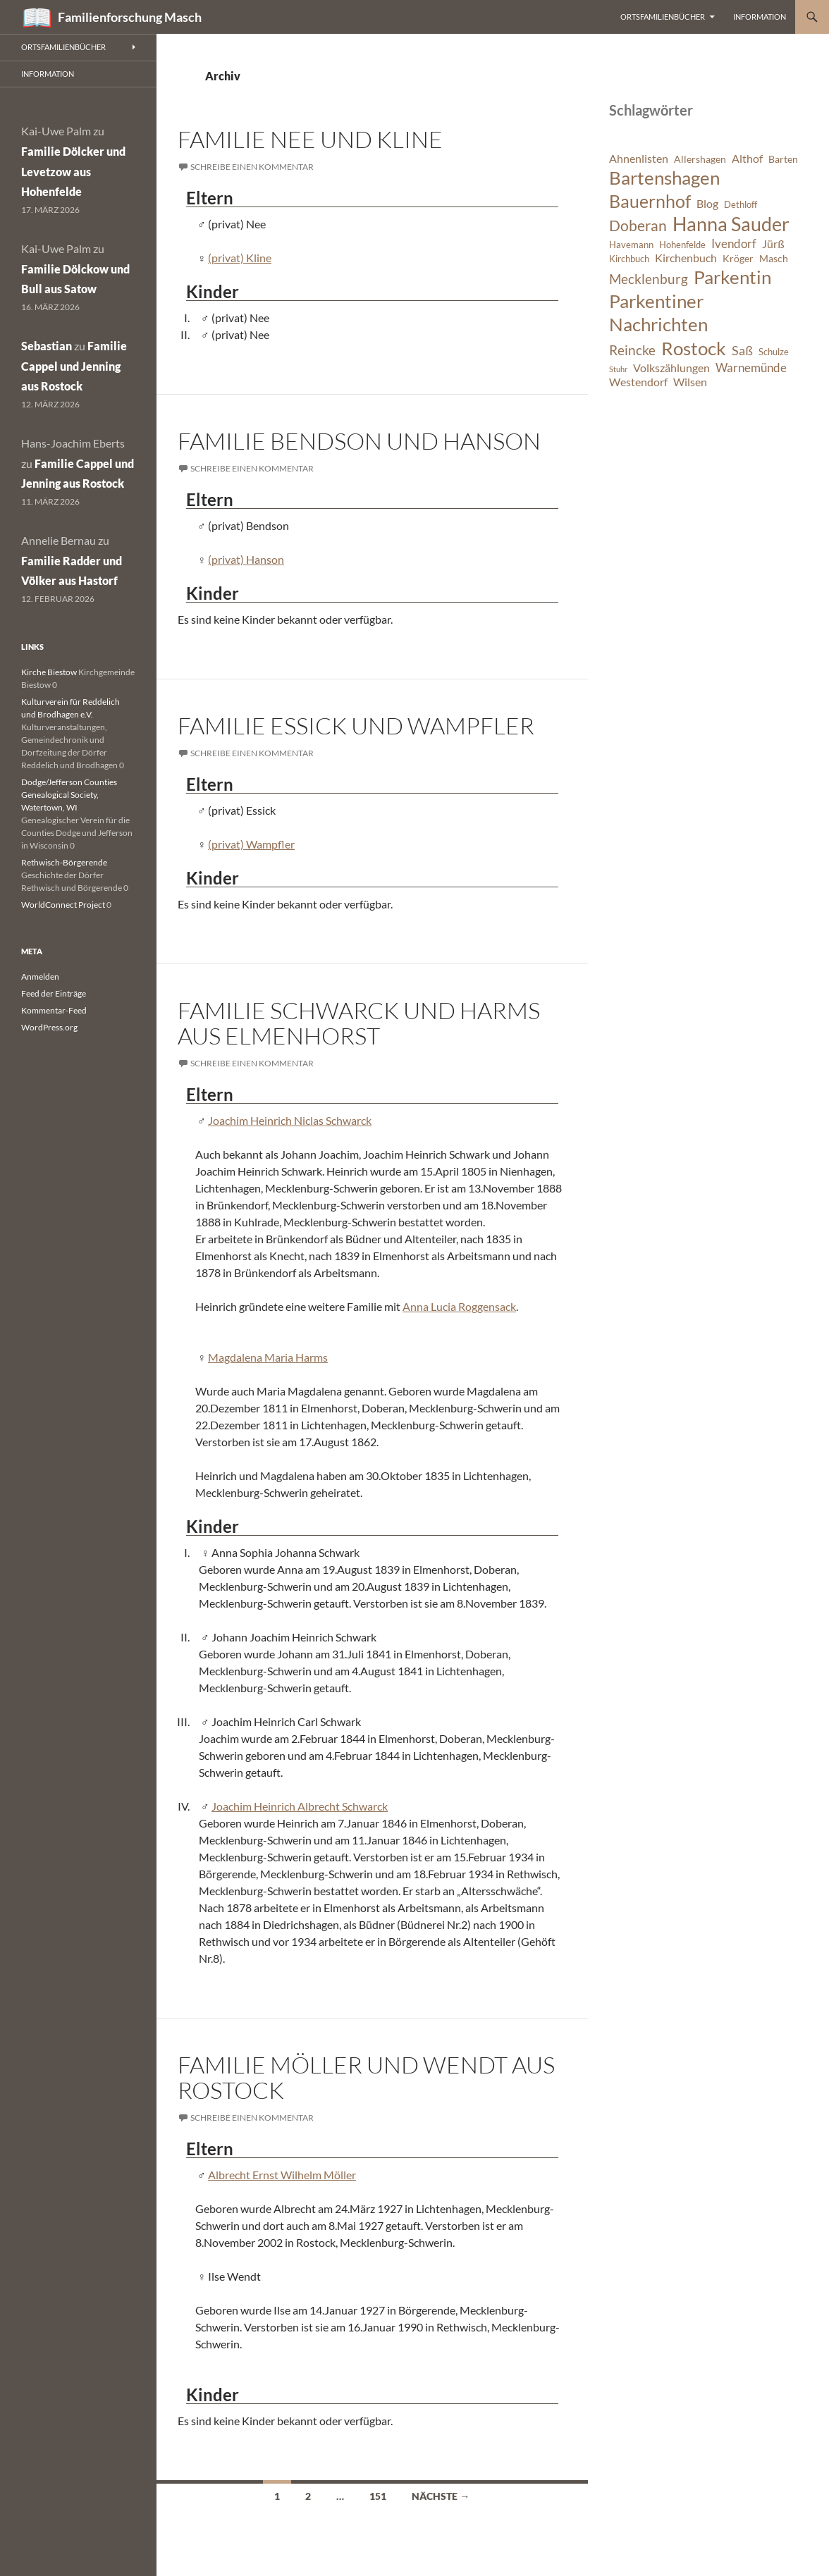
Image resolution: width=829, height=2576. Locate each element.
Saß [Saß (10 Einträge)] (742, 350)
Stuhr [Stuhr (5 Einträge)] (618, 369)
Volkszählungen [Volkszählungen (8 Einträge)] (671, 368)
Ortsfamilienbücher (662, 16)
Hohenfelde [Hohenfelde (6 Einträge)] (682, 245)
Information (759, 16)
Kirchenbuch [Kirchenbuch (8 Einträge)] (686, 258)
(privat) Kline (239, 257)
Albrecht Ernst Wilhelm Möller (282, 2174)
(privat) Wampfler (251, 844)
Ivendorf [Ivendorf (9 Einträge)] (733, 243)
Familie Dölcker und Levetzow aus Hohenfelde (73, 171)
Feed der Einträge (53, 993)
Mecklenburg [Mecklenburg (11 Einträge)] (648, 279)
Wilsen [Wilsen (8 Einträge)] (690, 382)
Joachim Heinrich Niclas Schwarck (289, 1120)
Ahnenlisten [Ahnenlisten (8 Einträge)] (638, 158)
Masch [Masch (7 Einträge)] (773, 258)
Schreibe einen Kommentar (252, 166)
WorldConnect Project (63, 904)
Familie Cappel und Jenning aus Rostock (74, 366)
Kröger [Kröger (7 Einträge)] (738, 258)
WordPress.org (49, 1027)
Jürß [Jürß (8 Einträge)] (773, 244)
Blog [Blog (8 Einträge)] (707, 203)
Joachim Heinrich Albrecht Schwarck (299, 1806)
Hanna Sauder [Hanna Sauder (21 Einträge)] (731, 224)
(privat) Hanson (246, 559)
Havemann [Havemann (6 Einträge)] (631, 245)
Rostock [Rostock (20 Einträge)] (693, 348)
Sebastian (46, 345)
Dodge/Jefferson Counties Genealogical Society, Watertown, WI (69, 795)
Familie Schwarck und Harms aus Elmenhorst (359, 1023)
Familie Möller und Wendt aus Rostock (366, 2077)
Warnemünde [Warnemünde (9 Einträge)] (751, 367)
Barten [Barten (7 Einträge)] (783, 159)
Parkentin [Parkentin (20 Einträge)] (732, 277)
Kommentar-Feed (54, 1010)
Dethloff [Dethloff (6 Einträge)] (740, 204)
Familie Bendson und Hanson (359, 440)
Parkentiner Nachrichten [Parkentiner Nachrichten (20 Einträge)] (658, 313)
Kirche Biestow (49, 672)
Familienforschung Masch (130, 17)
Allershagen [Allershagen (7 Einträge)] (700, 159)
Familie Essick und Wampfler (356, 725)
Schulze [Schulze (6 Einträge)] (774, 352)
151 (377, 2496)
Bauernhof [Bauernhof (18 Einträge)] (650, 200)
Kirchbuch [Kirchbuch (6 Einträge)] (629, 259)
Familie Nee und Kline (310, 139)
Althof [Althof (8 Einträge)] (747, 158)
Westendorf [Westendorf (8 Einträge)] (638, 382)
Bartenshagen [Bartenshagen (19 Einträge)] (664, 177)
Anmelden (40, 976)
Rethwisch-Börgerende (64, 862)
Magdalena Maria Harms (268, 1357)
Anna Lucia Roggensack (459, 1306)
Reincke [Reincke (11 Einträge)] (632, 350)
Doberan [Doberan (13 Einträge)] (638, 225)
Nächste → (440, 2496)
